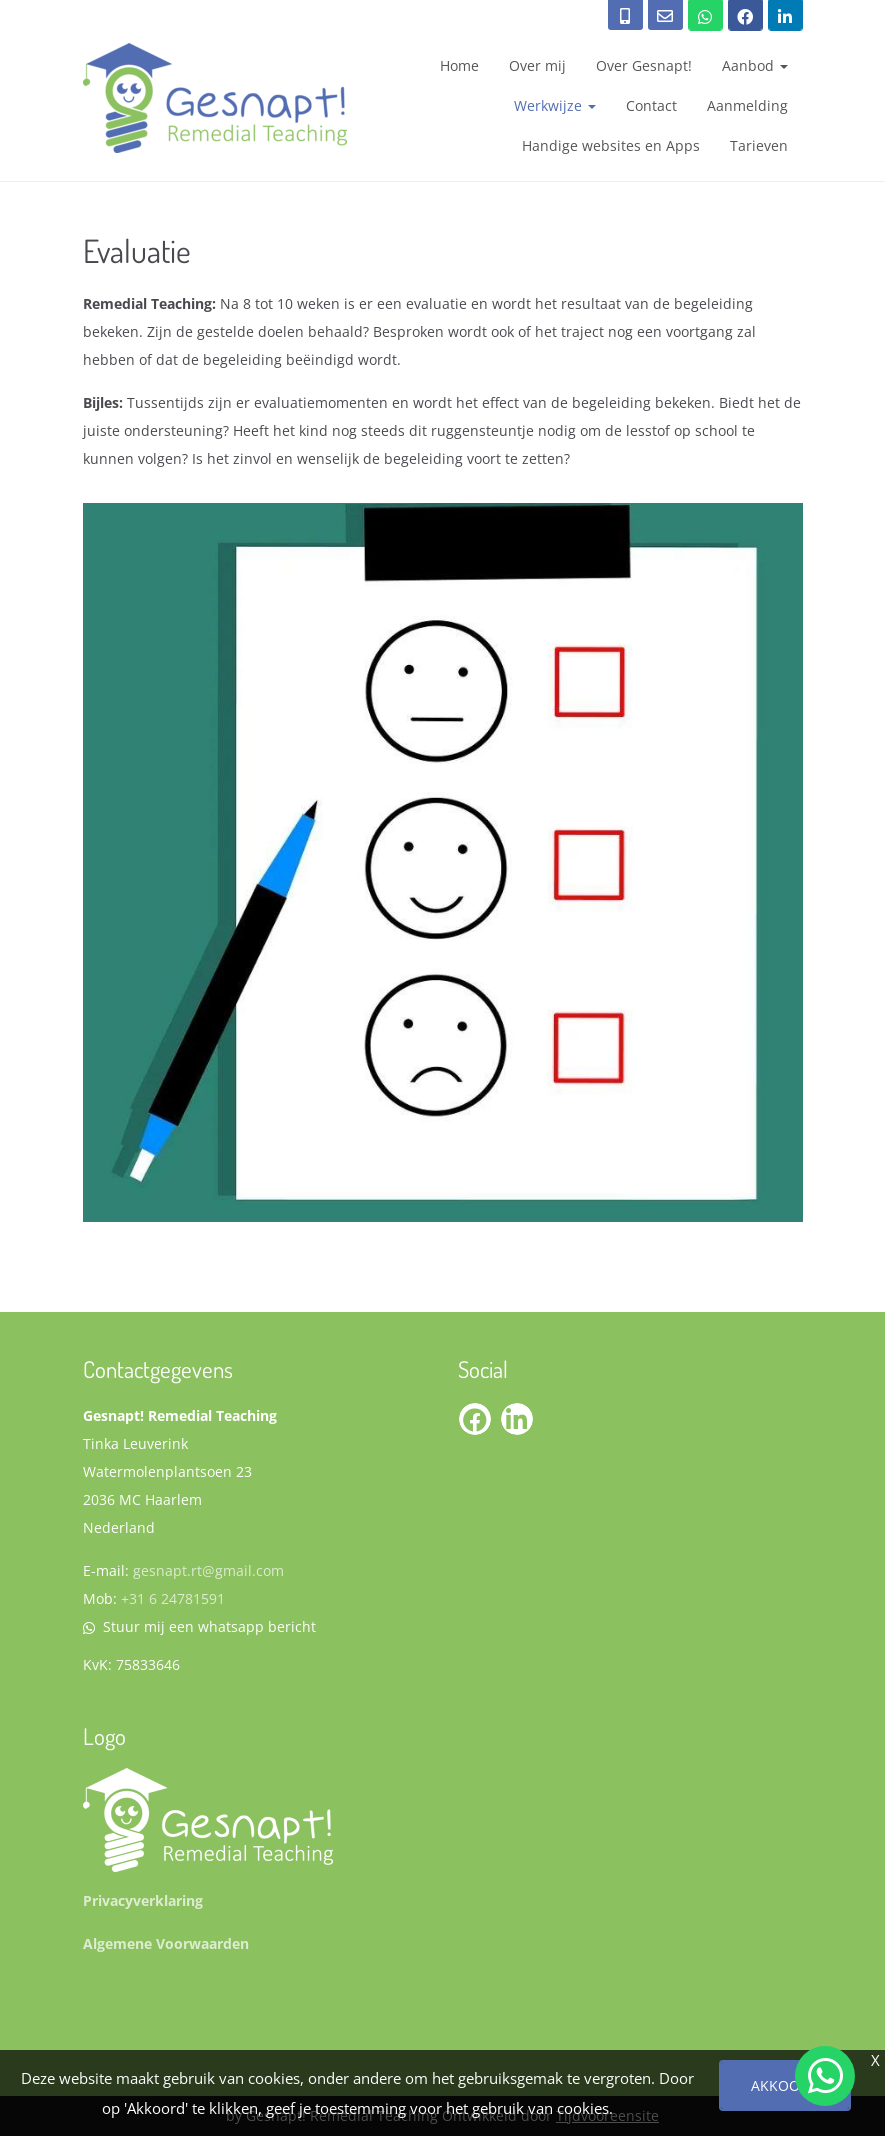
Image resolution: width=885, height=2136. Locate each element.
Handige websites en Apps (611, 145)
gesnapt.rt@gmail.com (208, 1570)
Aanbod (755, 65)
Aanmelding (747, 105)
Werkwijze (555, 105)
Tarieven (759, 145)
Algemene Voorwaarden (166, 1943)
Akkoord (785, 2085)
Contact (651, 105)
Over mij (537, 65)
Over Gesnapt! (644, 65)
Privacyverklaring (143, 1900)
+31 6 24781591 (173, 1598)
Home (459, 65)
